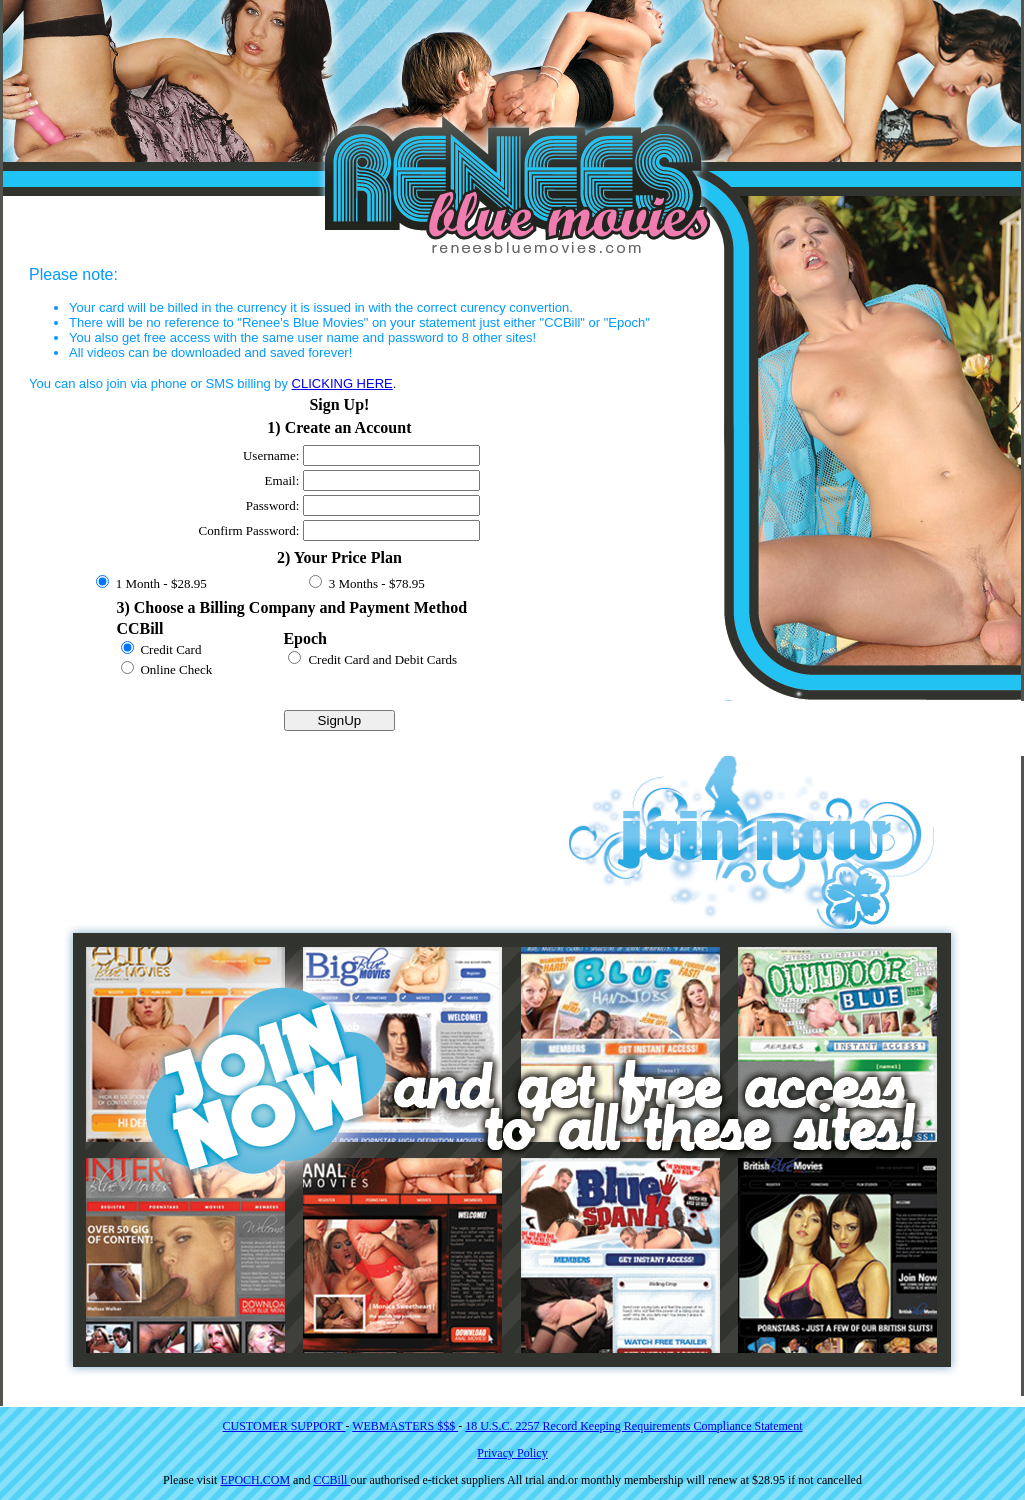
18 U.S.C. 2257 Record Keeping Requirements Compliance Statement (633, 1426)
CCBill (331, 1480)
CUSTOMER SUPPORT (284, 1426)
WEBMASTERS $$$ (405, 1426)
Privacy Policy (512, 1453)
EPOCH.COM (255, 1480)
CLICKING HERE (342, 383)
